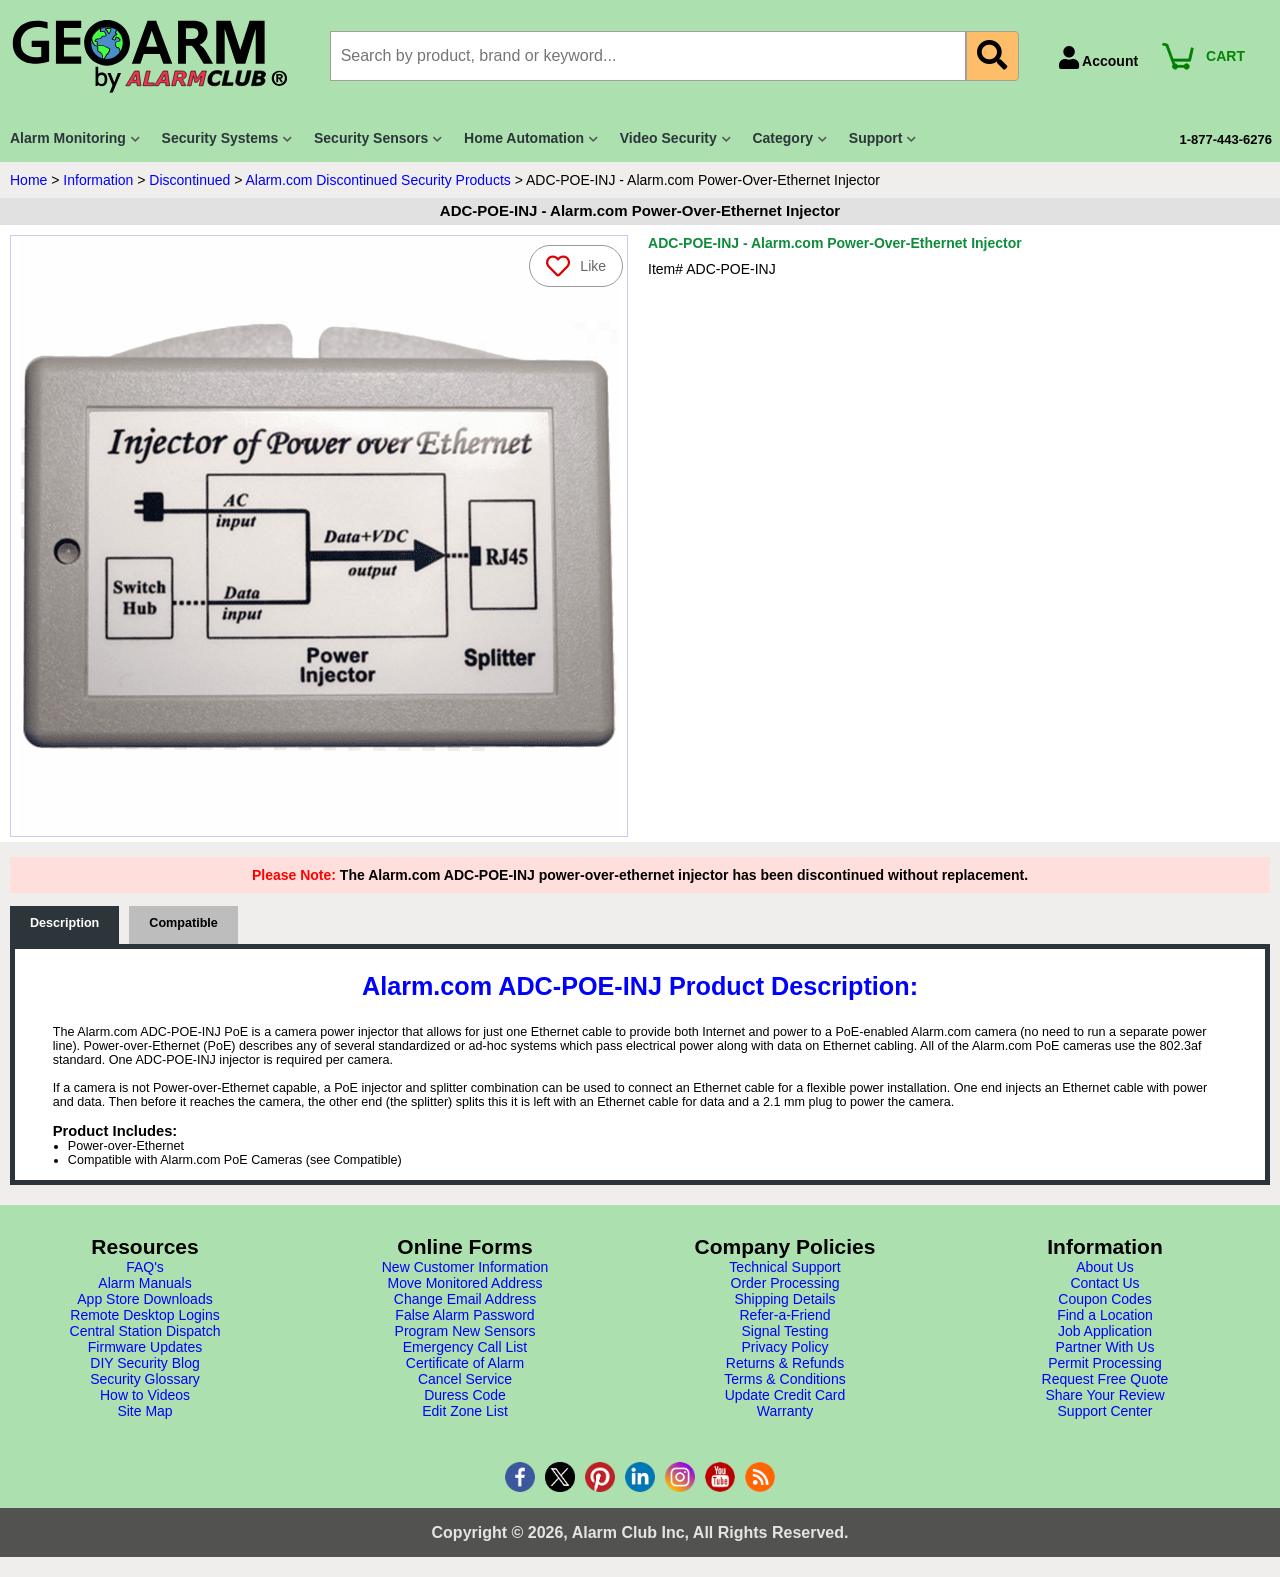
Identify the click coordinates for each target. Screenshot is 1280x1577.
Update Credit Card (785, 1395)
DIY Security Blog (144, 1363)
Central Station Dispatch (145, 1331)
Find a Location (1105, 1315)
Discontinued (189, 180)
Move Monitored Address (465, 1283)
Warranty (785, 1411)
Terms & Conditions (784, 1379)
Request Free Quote (1105, 1379)
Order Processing (785, 1283)
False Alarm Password (464, 1315)
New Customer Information (465, 1267)
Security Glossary (145, 1379)
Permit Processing (1105, 1363)
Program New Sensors (465, 1331)
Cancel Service (465, 1379)
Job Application (1105, 1331)
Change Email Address (465, 1299)
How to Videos (145, 1395)
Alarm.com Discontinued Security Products (377, 180)
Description (64, 923)
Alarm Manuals (144, 1283)
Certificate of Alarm (465, 1363)
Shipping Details (784, 1299)
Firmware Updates (145, 1347)
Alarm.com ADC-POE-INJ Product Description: (640, 986)
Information (98, 180)
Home (28, 180)
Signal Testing (785, 1331)
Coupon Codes (1104, 1299)
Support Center (1105, 1411)
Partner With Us (1105, 1347)
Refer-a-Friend (784, 1315)
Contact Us (1104, 1283)
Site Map (144, 1411)
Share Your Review (1104, 1395)
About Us (1105, 1267)
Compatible (183, 923)
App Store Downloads (144, 1299)
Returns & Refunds (785, 1363)
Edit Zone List (465, 1411)
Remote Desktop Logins (144, 1315)
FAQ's (145, 1267)
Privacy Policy (784, 1347)
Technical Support (784, 1267)
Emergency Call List (465, 1347)
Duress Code (465, 1395)
